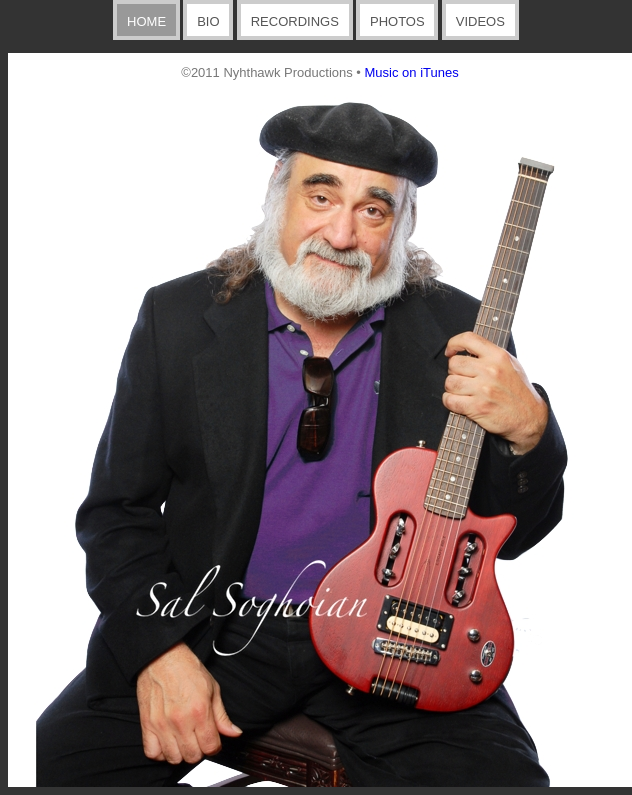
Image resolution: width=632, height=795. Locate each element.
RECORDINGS (295, 21)
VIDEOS (480, 21)
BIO (208, 21)
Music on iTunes (412, 72)
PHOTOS (397, 21)
